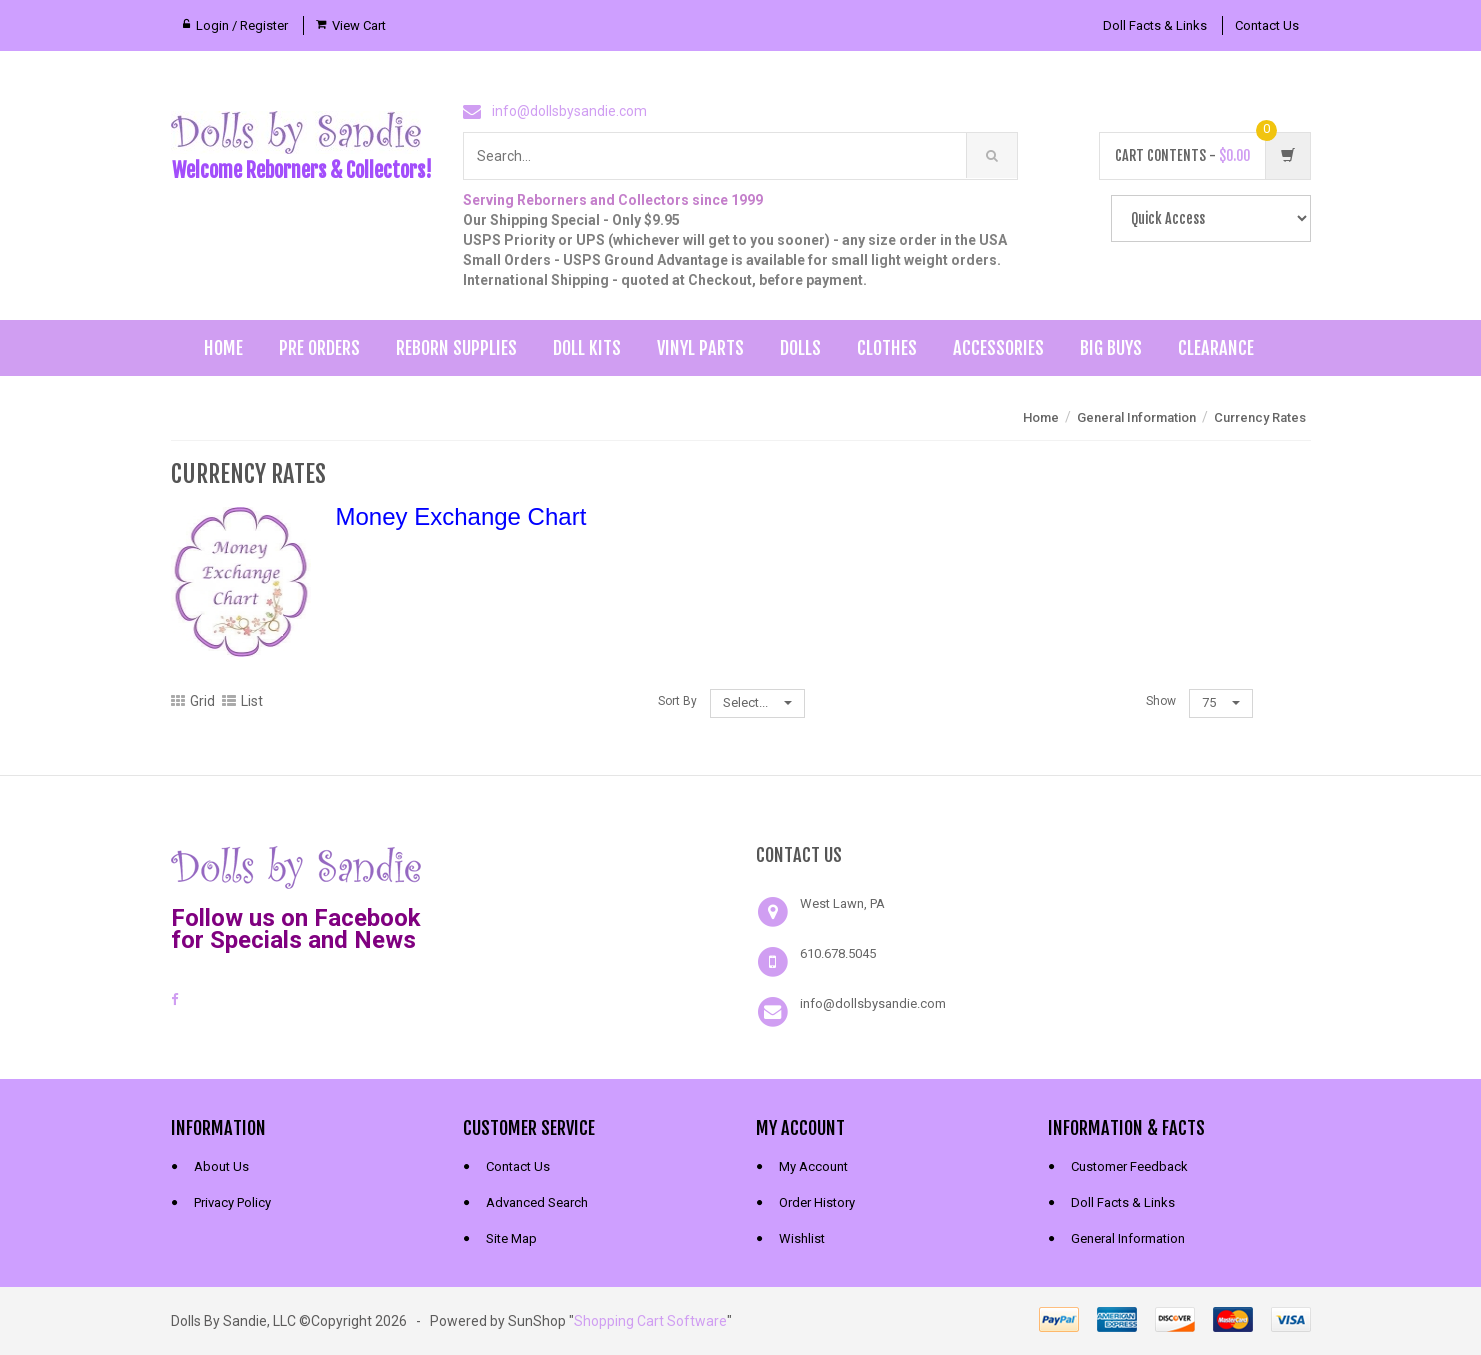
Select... (757, 702)
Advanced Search (537, 1202)
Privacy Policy (232, 1202)
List (242, 701)
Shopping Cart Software (650, 1321)
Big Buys (1111, 348)
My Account (813, 1166)
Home (223, 348)
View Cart (359, 25)
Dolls (800, 348)
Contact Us (1267, 25)
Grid (193, 701)
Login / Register (242, 25)
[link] (594, 865)
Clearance (1216, 348)
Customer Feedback (1129, 1166)
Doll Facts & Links (1155, 25)
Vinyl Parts (700, 348)
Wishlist (802, 1238)
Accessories (998, 348)
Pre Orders (319, 348)
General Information (1136, 417)
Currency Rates (1260, 417)
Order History (817, 1202)
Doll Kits (587, 348)
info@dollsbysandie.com (569, 111)
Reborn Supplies (456, 348)
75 (1221, 702)
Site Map (511, 1238)
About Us (221, 1166)
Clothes (887, 348)
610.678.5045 (838, 953)
